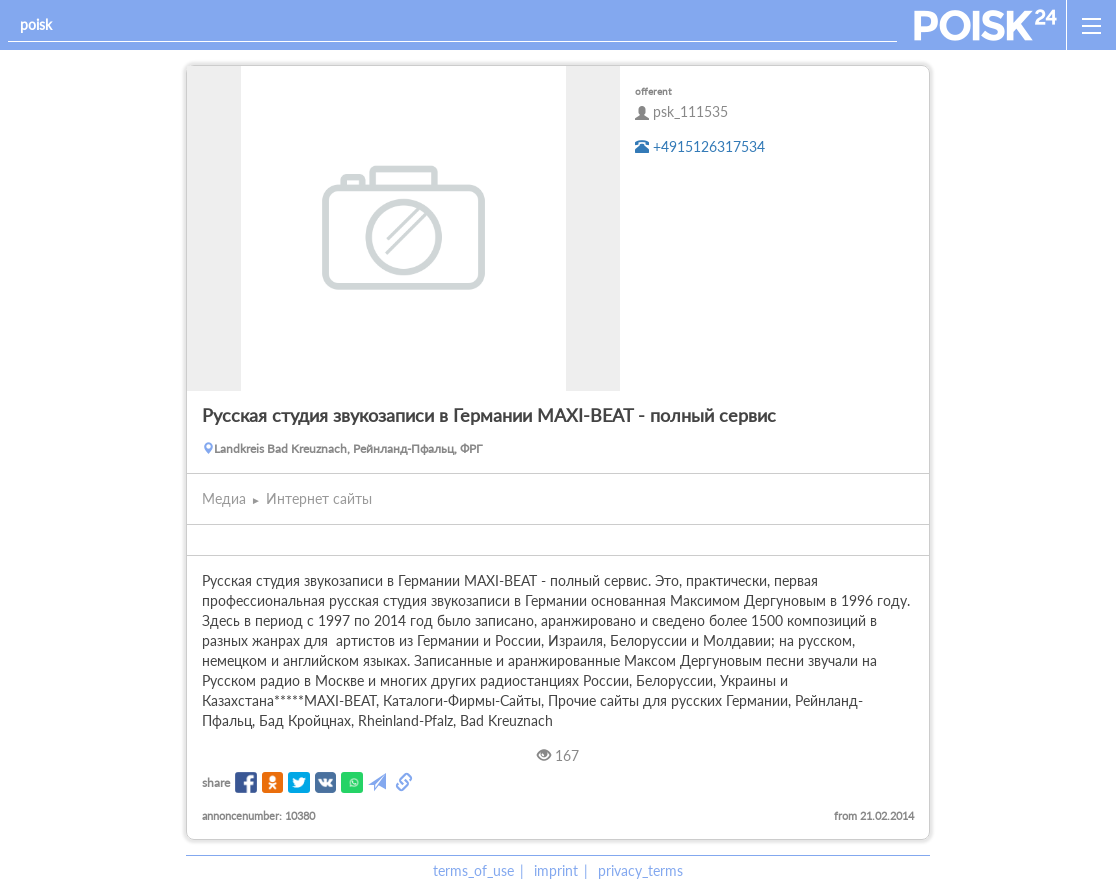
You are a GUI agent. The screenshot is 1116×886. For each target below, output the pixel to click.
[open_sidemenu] (1091, 25)
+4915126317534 (700, 146)
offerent (653, 91)
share (216, 782)
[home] (985, 25)
